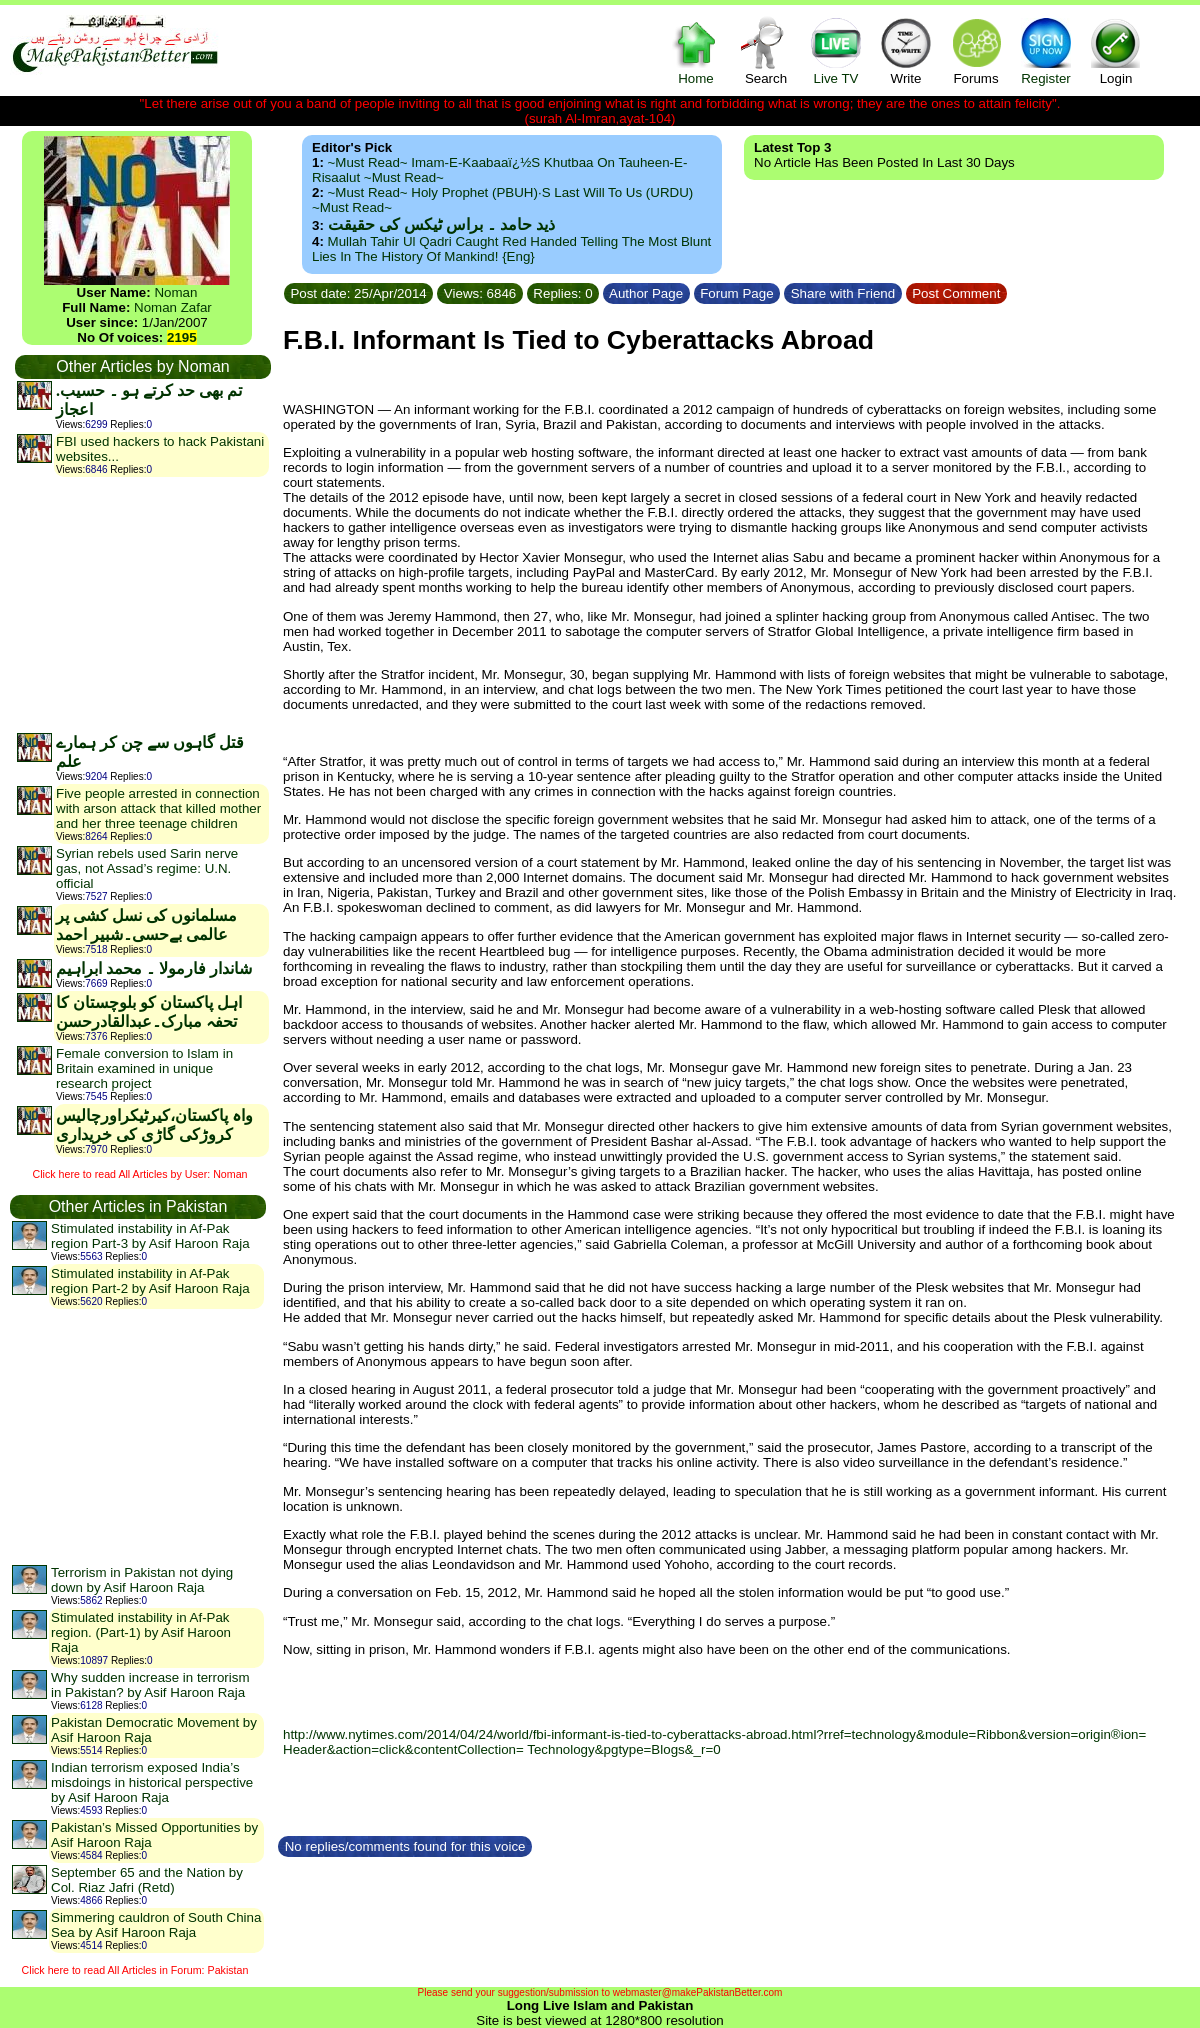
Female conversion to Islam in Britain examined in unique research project (144, 1068)
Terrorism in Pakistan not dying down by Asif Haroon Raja (142, 1580)
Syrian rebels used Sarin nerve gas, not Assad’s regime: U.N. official (147, 868)
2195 (182, 337)
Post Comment (957, 293)
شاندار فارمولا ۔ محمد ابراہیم (154, 968)
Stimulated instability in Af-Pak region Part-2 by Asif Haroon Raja (150, 1281)
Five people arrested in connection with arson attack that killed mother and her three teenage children (158, 808)
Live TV (836, 50)
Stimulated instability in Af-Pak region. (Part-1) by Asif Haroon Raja (141, 1632)
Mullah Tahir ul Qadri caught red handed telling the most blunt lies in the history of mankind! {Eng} (511, 249)
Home (696, 50)
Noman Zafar (173, 307)
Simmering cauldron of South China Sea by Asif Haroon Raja (156, 1925)
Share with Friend (843, 293)
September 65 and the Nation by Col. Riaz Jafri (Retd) (147, 1880)
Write (906, 50)
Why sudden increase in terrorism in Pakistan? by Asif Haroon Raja (150, 1685)
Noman (175, 292)
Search (766, 50)
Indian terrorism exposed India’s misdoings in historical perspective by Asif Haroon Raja (152, 1782)
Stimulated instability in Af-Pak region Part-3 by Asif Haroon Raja (150, 1236)
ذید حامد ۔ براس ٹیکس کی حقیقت (441, 224)
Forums (976, 50)
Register (1046, 50)
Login (1116, 50)
